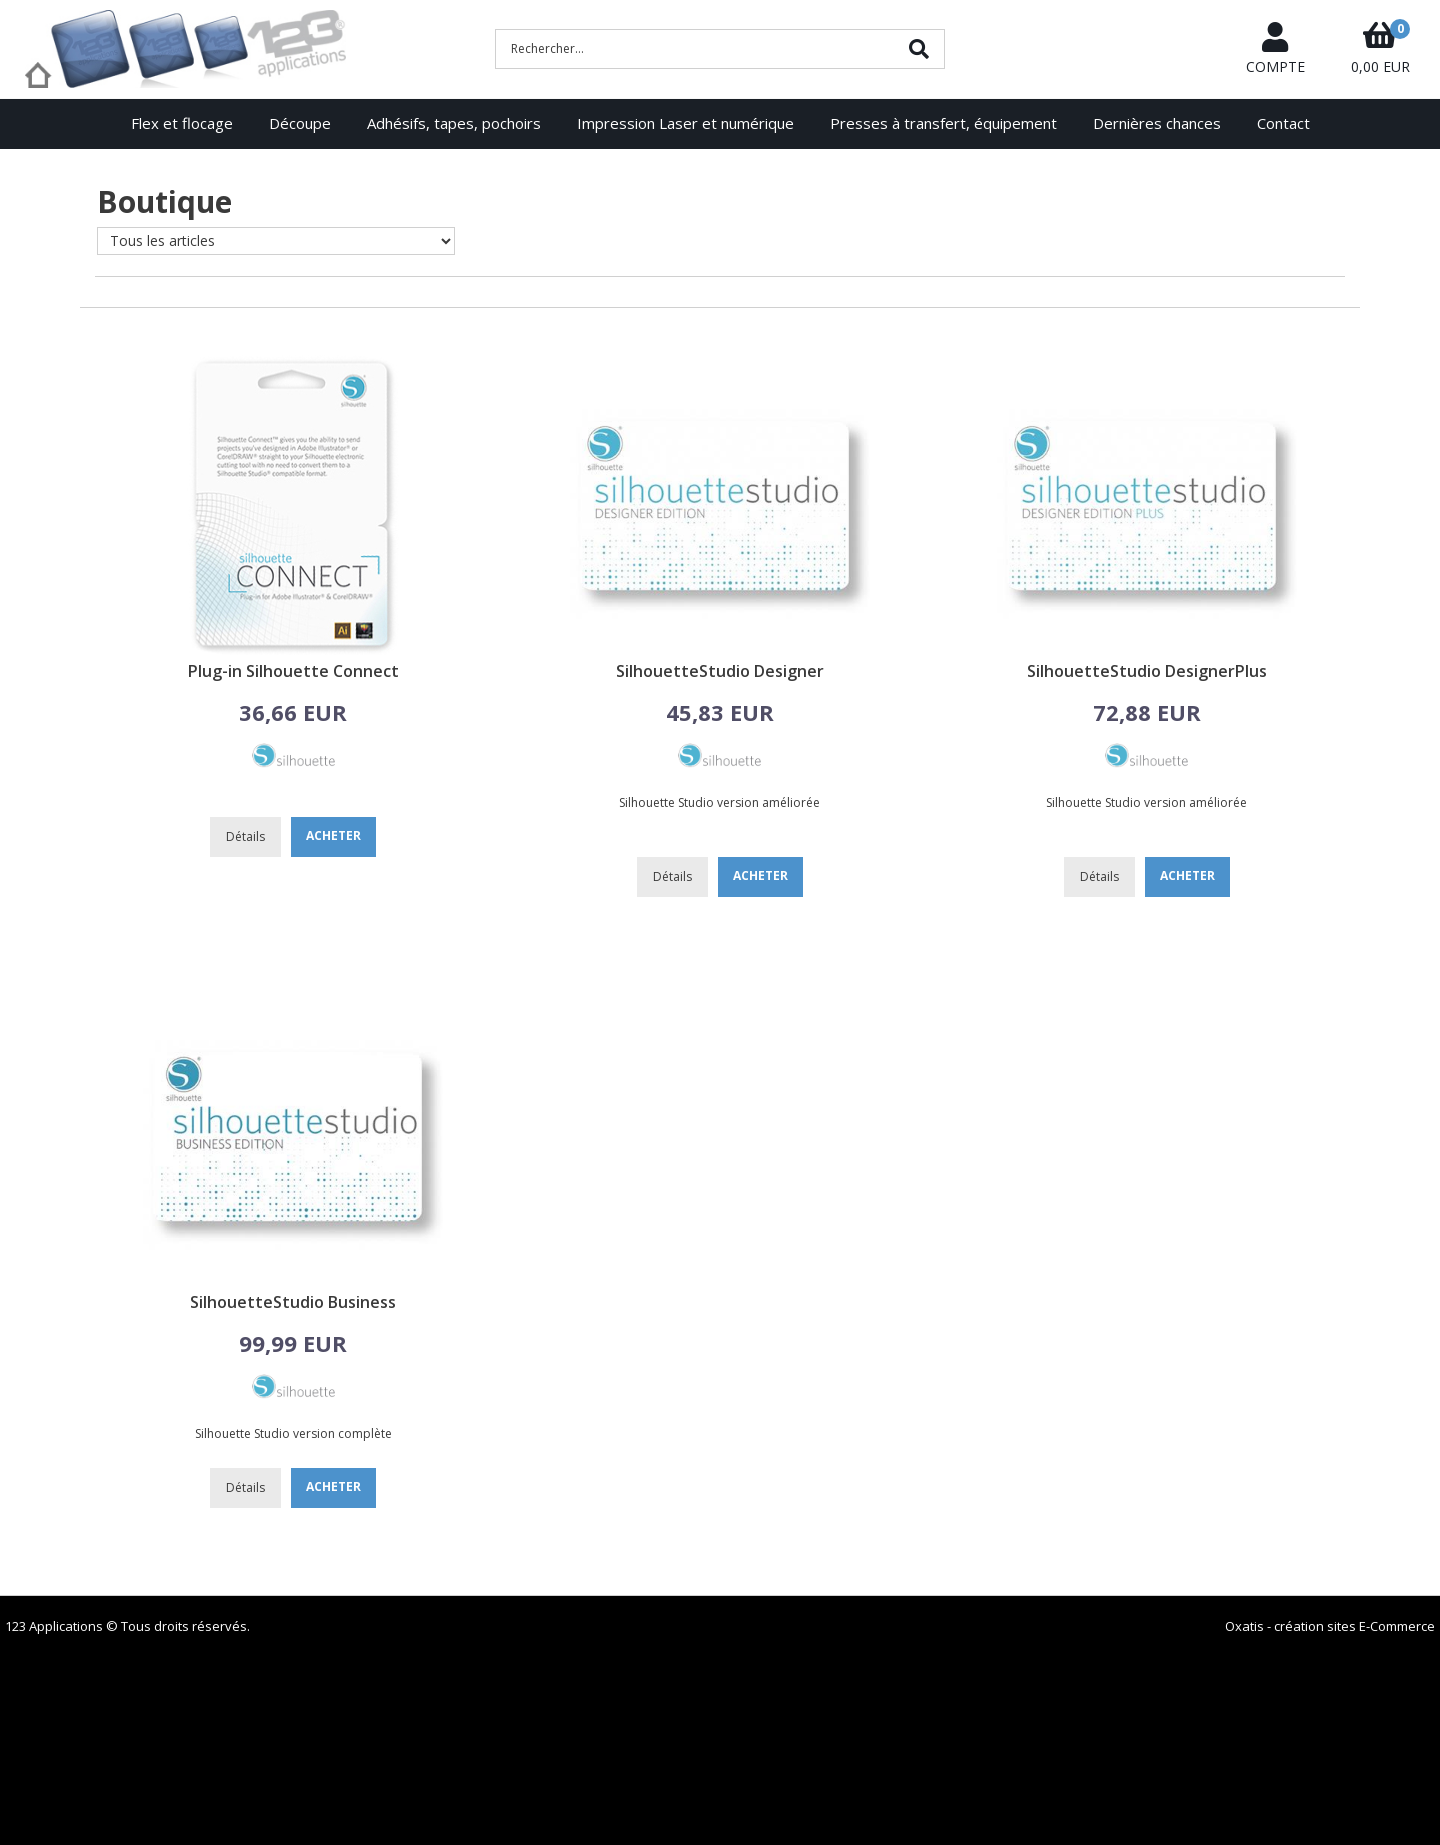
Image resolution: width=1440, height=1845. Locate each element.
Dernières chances (1157, 123)
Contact (1283, 123)
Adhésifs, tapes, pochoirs (454, 123)
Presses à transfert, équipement (943, 123)
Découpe (300, 123)
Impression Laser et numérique (685, 123)
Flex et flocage (182, 123)
